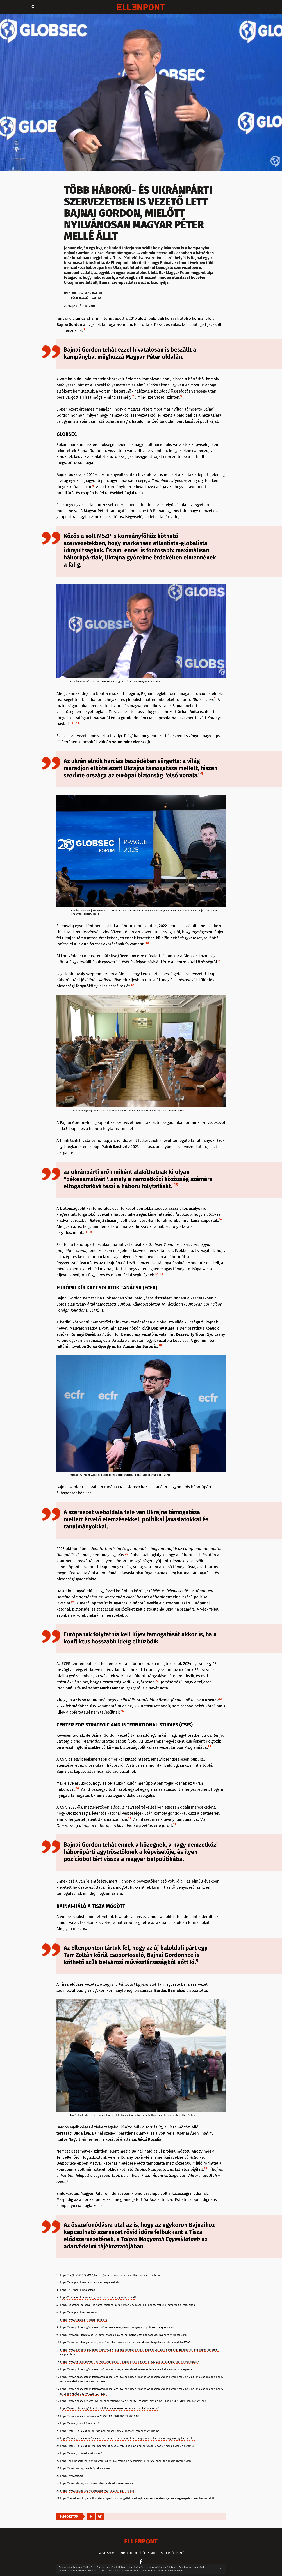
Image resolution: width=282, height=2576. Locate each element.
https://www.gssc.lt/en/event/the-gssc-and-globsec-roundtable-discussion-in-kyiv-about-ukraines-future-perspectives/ (129, 2361)
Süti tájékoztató (172, 2553)
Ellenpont (141, 2541)
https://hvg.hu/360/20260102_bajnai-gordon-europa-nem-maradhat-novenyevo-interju (110, 2275)
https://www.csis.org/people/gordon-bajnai (85, 2468)
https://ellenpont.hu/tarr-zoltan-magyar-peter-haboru (91, 2282)
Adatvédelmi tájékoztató (137, 2553)
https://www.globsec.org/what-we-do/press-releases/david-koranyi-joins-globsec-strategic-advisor (117, 2327)
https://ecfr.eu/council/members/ (79, 2423)
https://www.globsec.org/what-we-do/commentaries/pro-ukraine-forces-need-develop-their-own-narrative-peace (126, 2369)
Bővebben (179, 2570)
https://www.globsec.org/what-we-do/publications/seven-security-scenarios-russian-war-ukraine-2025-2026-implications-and (133, 2401)
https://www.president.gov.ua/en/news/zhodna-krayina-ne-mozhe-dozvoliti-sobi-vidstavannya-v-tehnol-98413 (123, 2335)
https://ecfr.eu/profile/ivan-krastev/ (81, 2453)
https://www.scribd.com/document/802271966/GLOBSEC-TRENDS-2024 (99, 2416)
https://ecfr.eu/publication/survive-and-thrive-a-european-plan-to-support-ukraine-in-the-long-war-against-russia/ (127, 2438)
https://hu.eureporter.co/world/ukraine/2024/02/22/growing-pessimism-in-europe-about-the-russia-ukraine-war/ (125, 2461)
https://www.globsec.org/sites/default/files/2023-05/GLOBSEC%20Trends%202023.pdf (109, 2408)
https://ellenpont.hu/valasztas (77, 2290)
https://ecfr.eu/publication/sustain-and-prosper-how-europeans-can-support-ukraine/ (110, 2431)
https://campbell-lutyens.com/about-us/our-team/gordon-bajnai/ (98, 2297)
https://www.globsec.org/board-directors (83, 2319)
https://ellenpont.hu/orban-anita (79, 2312)
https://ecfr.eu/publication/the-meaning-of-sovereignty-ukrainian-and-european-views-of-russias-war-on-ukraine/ (127, 2446)
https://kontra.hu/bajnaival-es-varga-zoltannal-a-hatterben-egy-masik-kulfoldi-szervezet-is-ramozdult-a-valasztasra (128, 2305)
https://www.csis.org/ (72, 2476)
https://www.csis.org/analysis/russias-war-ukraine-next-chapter (97, 2490)
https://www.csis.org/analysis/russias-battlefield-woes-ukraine (96, 2483)
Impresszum (106, 2553)
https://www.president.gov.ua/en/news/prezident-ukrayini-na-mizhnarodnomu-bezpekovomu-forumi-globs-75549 (125, 2342)
